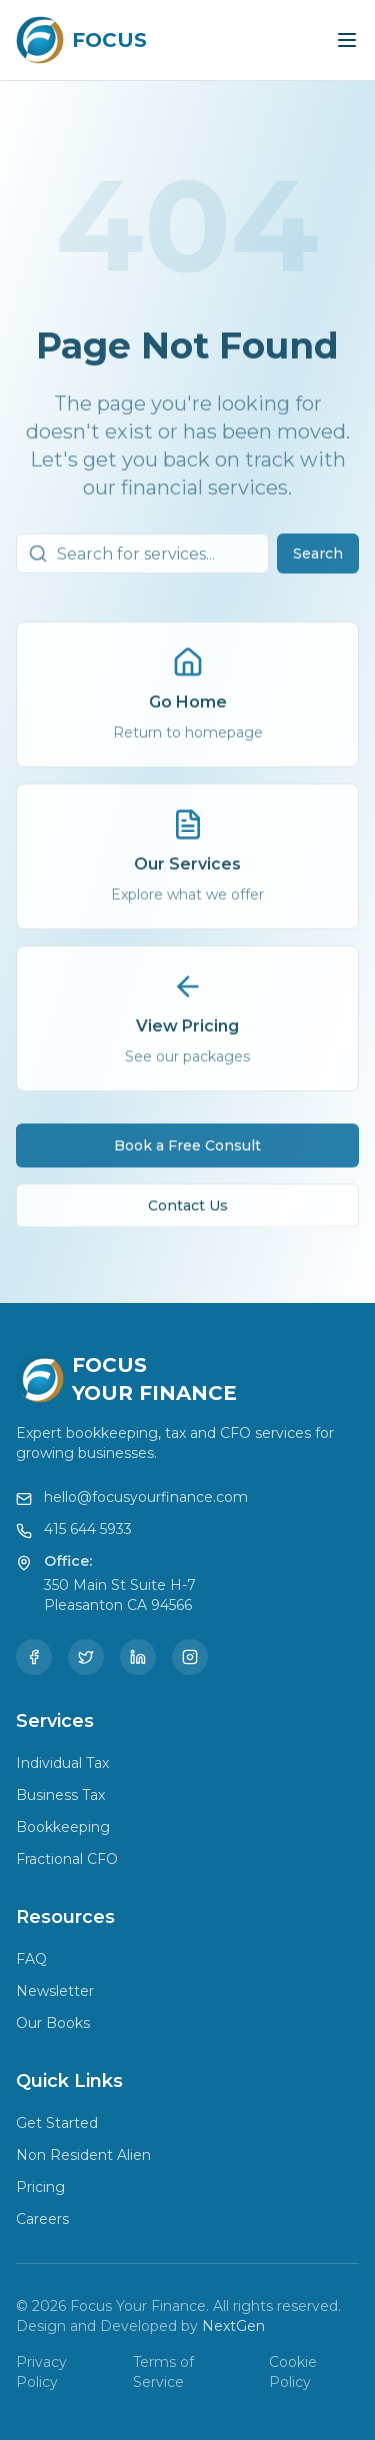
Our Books (53, 2023)
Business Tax (60, 1795)
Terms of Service (163, 2372)
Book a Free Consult (187, 1152)
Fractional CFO (67, 1859)
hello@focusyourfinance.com (146, 1497)
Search (318, 560)
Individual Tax (62, 1763)
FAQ (31, 1959)
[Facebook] (34, 1657)
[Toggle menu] (347, 40)
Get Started (57, 2123)
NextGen (233, 2326)
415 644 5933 (88, 1529)
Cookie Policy (293, 2372)
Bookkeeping (63, 1827)
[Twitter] (86, 1657)
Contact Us (188, 1212)
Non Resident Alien (83, 2155)
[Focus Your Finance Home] (81, 40)
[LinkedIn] (138, 1657)
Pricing (40, 2187)
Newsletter (55, 1991)
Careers (42, 2219)
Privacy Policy (41, 2372)
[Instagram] (190, 1657)
